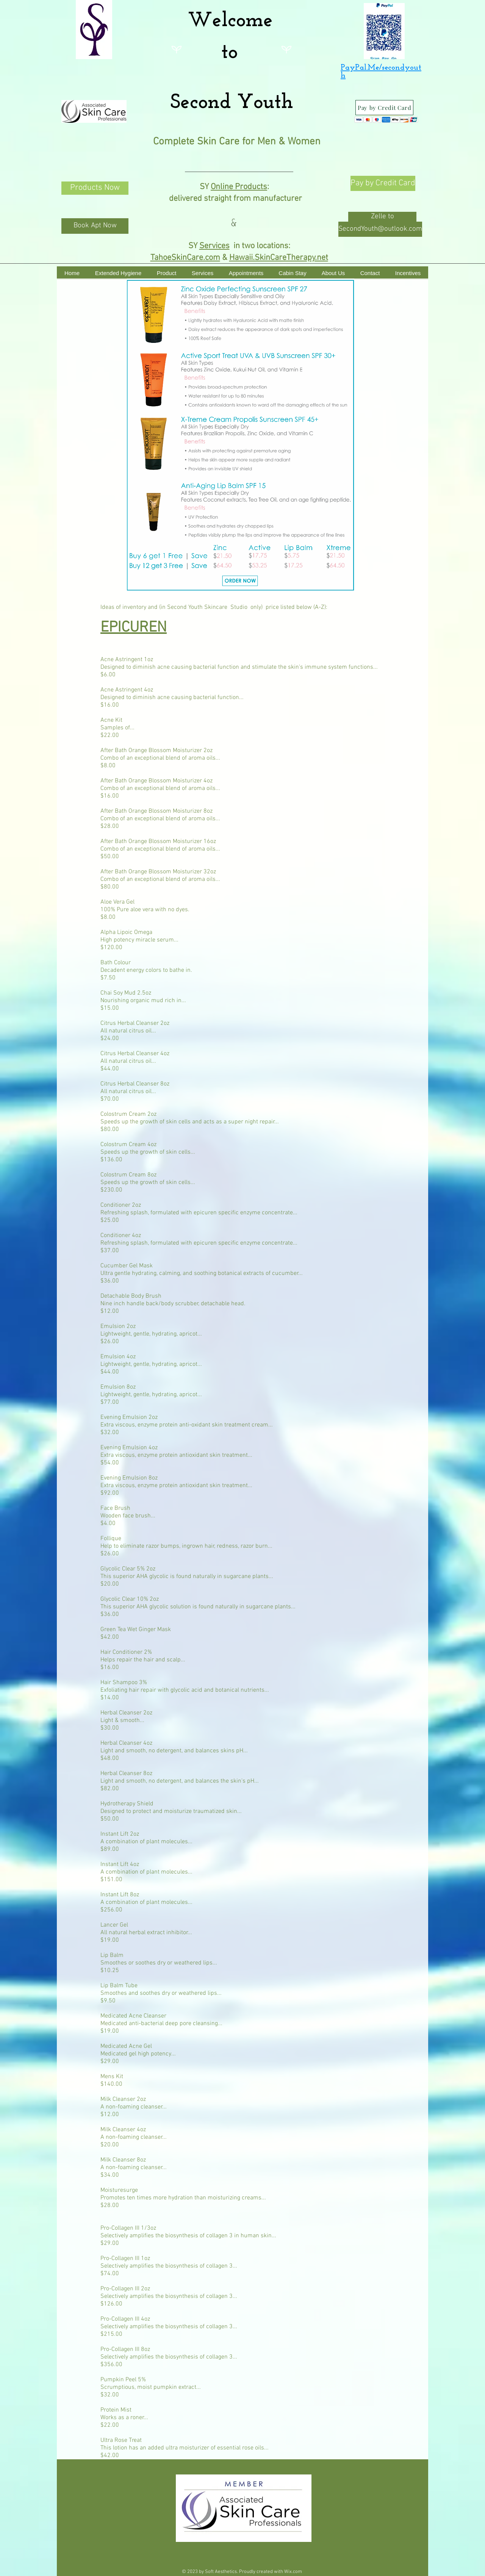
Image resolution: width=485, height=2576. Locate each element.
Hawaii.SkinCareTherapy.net (278, 258)
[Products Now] (94, 188)
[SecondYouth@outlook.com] (380, 229)
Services (214, 246)
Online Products (239, 187)
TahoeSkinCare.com (185, 258)
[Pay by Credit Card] (384, 107)
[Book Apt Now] (94, 226)
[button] (382, 217)
